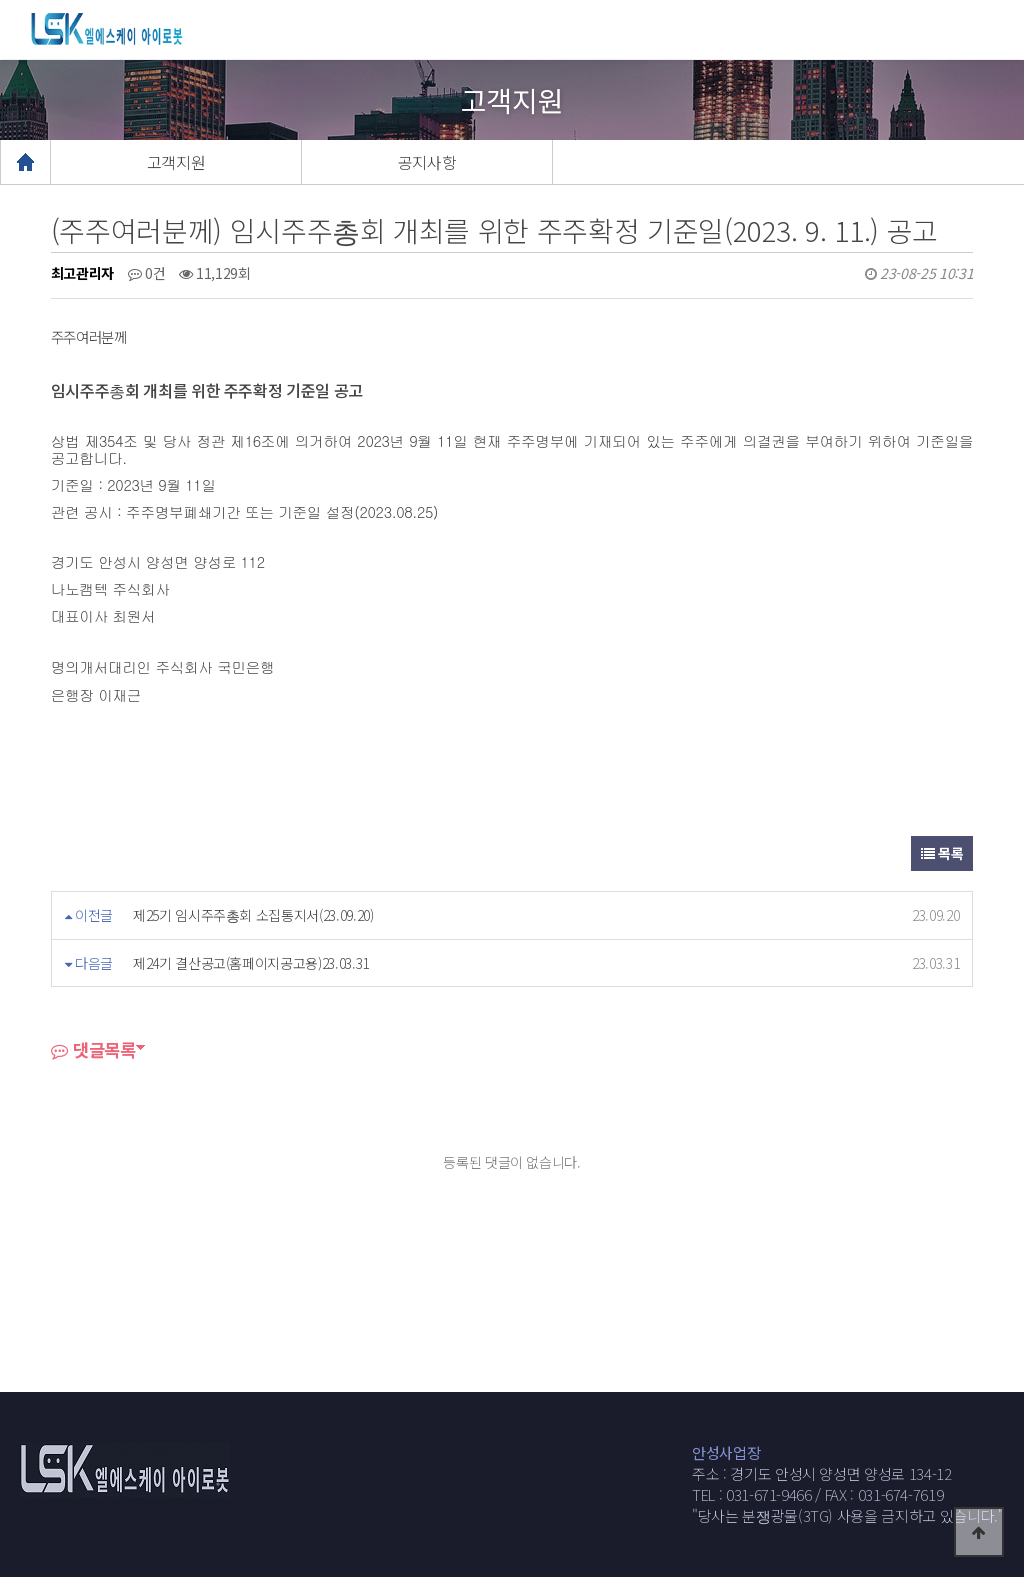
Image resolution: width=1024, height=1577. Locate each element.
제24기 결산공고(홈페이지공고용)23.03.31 (251, 963)
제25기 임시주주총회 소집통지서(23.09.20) (253, 915)
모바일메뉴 (999, 29)
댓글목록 (93, 1049)
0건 (147, 273)
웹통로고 (126, 29)
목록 (942, 853)
